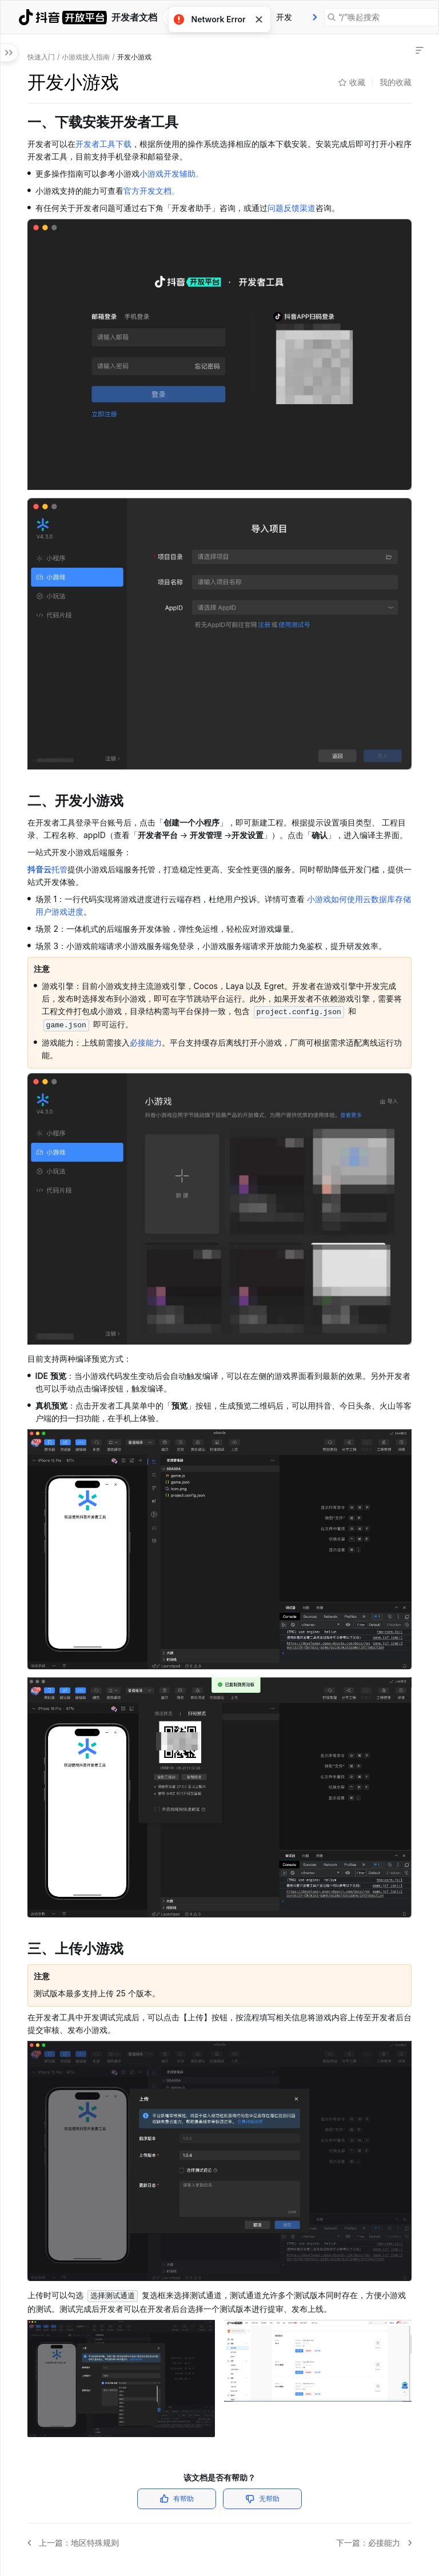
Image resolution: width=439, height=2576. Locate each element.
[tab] (284, 17)
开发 (284, 17)
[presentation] (315, 17)
